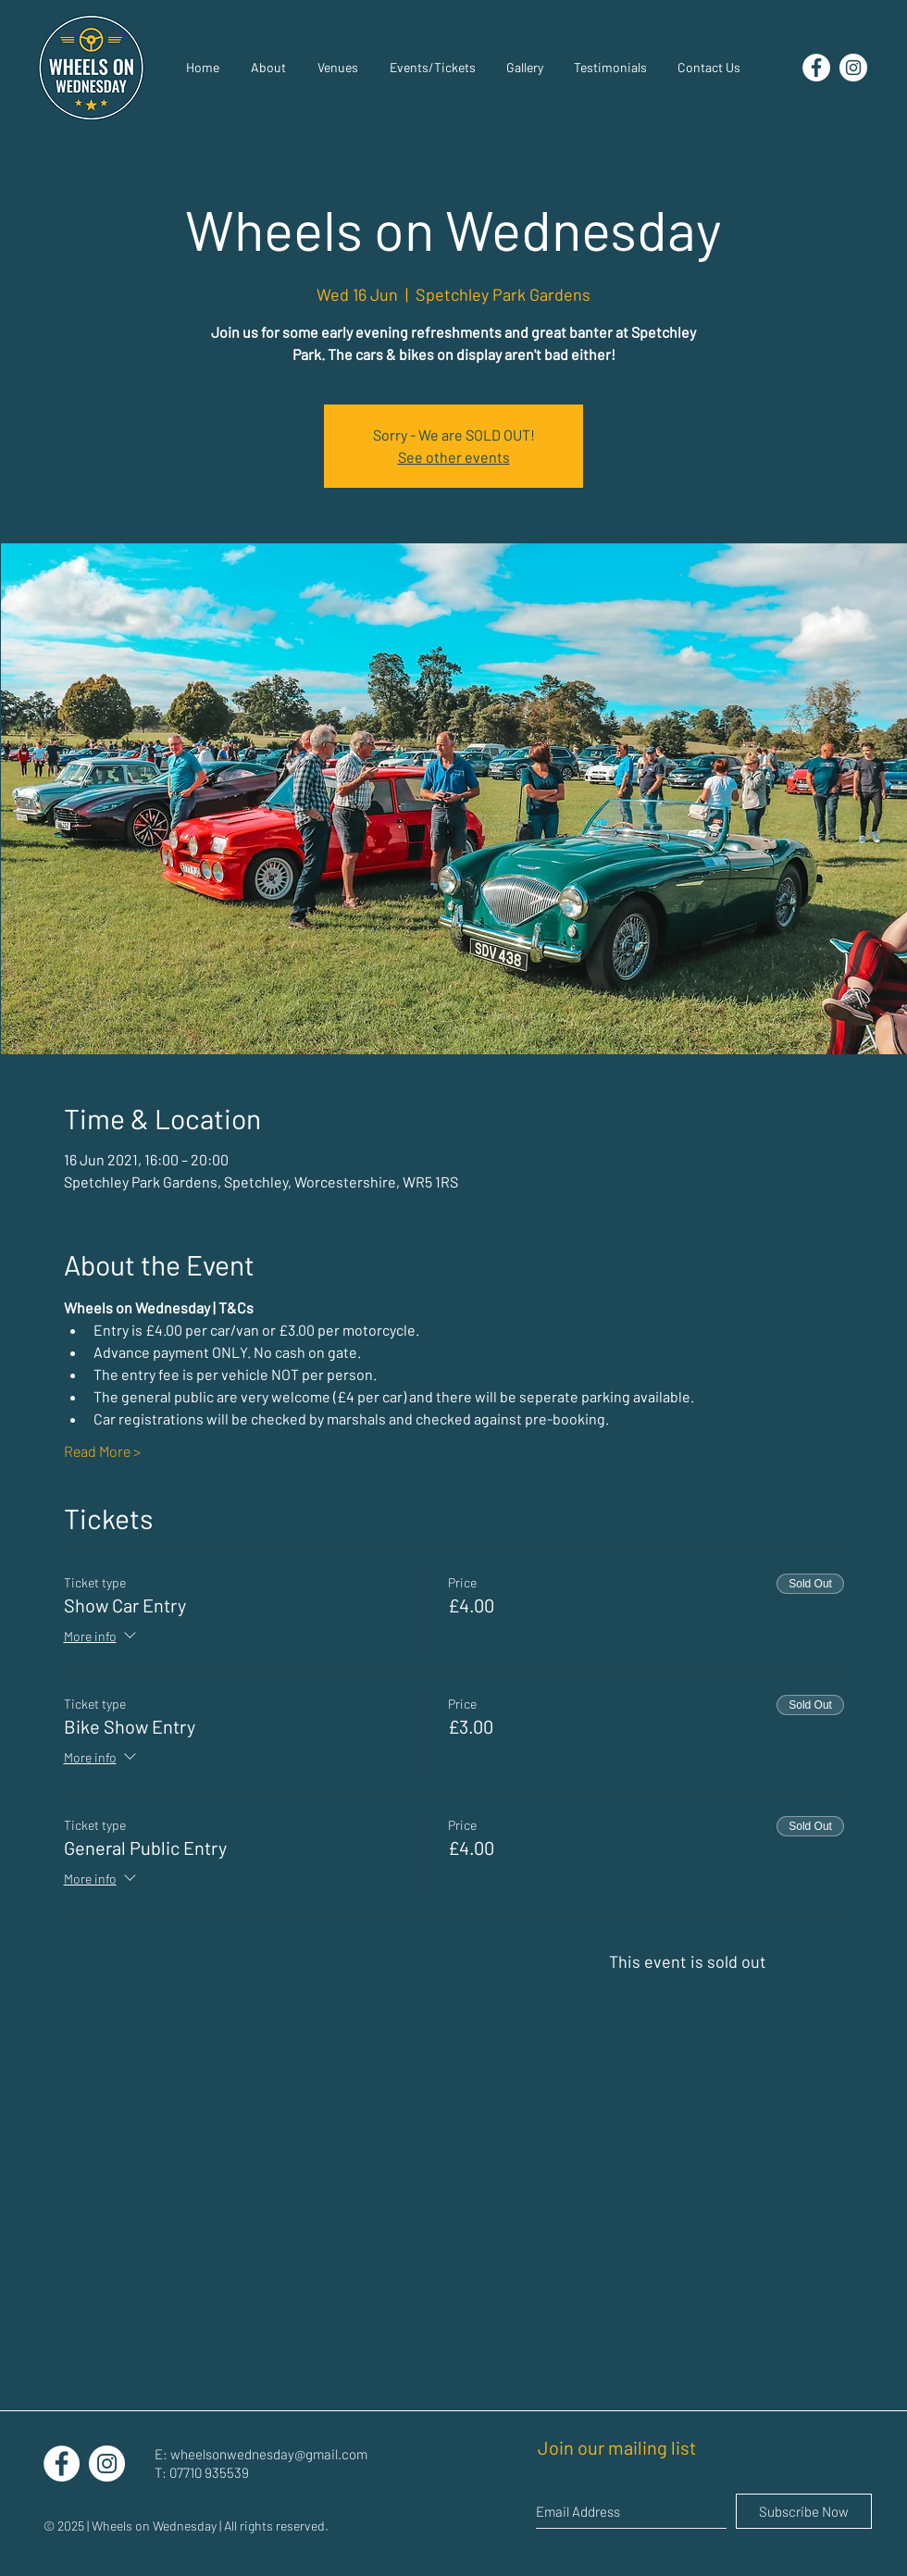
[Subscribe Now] (804, 2511)
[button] (524, 67)
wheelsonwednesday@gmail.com (268, 2453)
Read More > (102, 1451)
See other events (454, 457)
